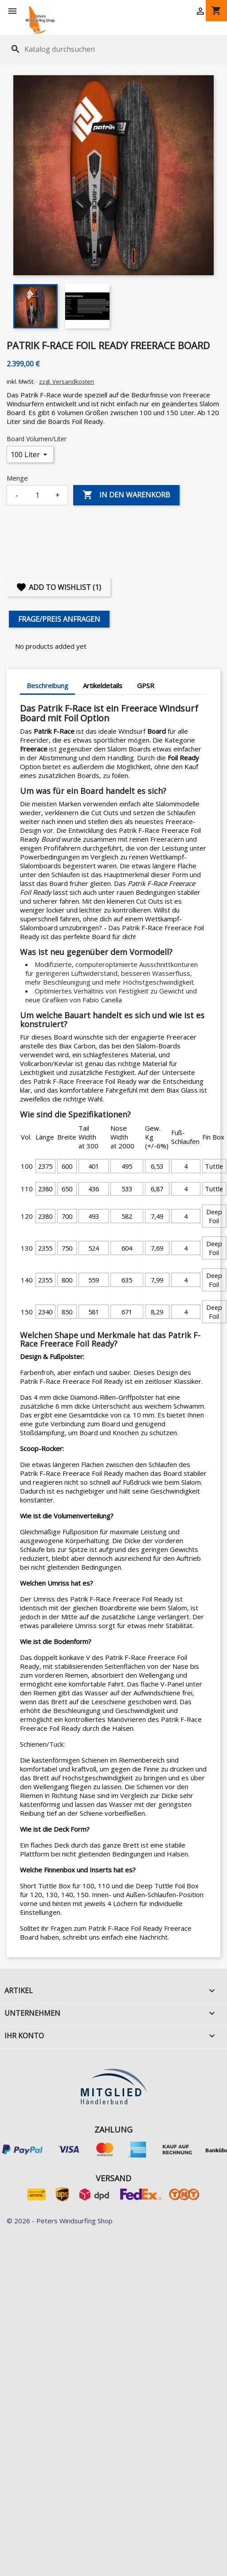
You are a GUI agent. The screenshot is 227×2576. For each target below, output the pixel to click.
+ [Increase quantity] (57, 495)
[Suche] (64, 49)
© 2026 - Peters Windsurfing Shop (60, 2220)
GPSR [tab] (145, 685)
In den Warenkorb (126, 495)
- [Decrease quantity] (17, 495)
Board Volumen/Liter (37, 439)
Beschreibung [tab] (47, 685)
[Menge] (37, 495)
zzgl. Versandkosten (66, 381)
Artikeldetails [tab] (102, 685)
